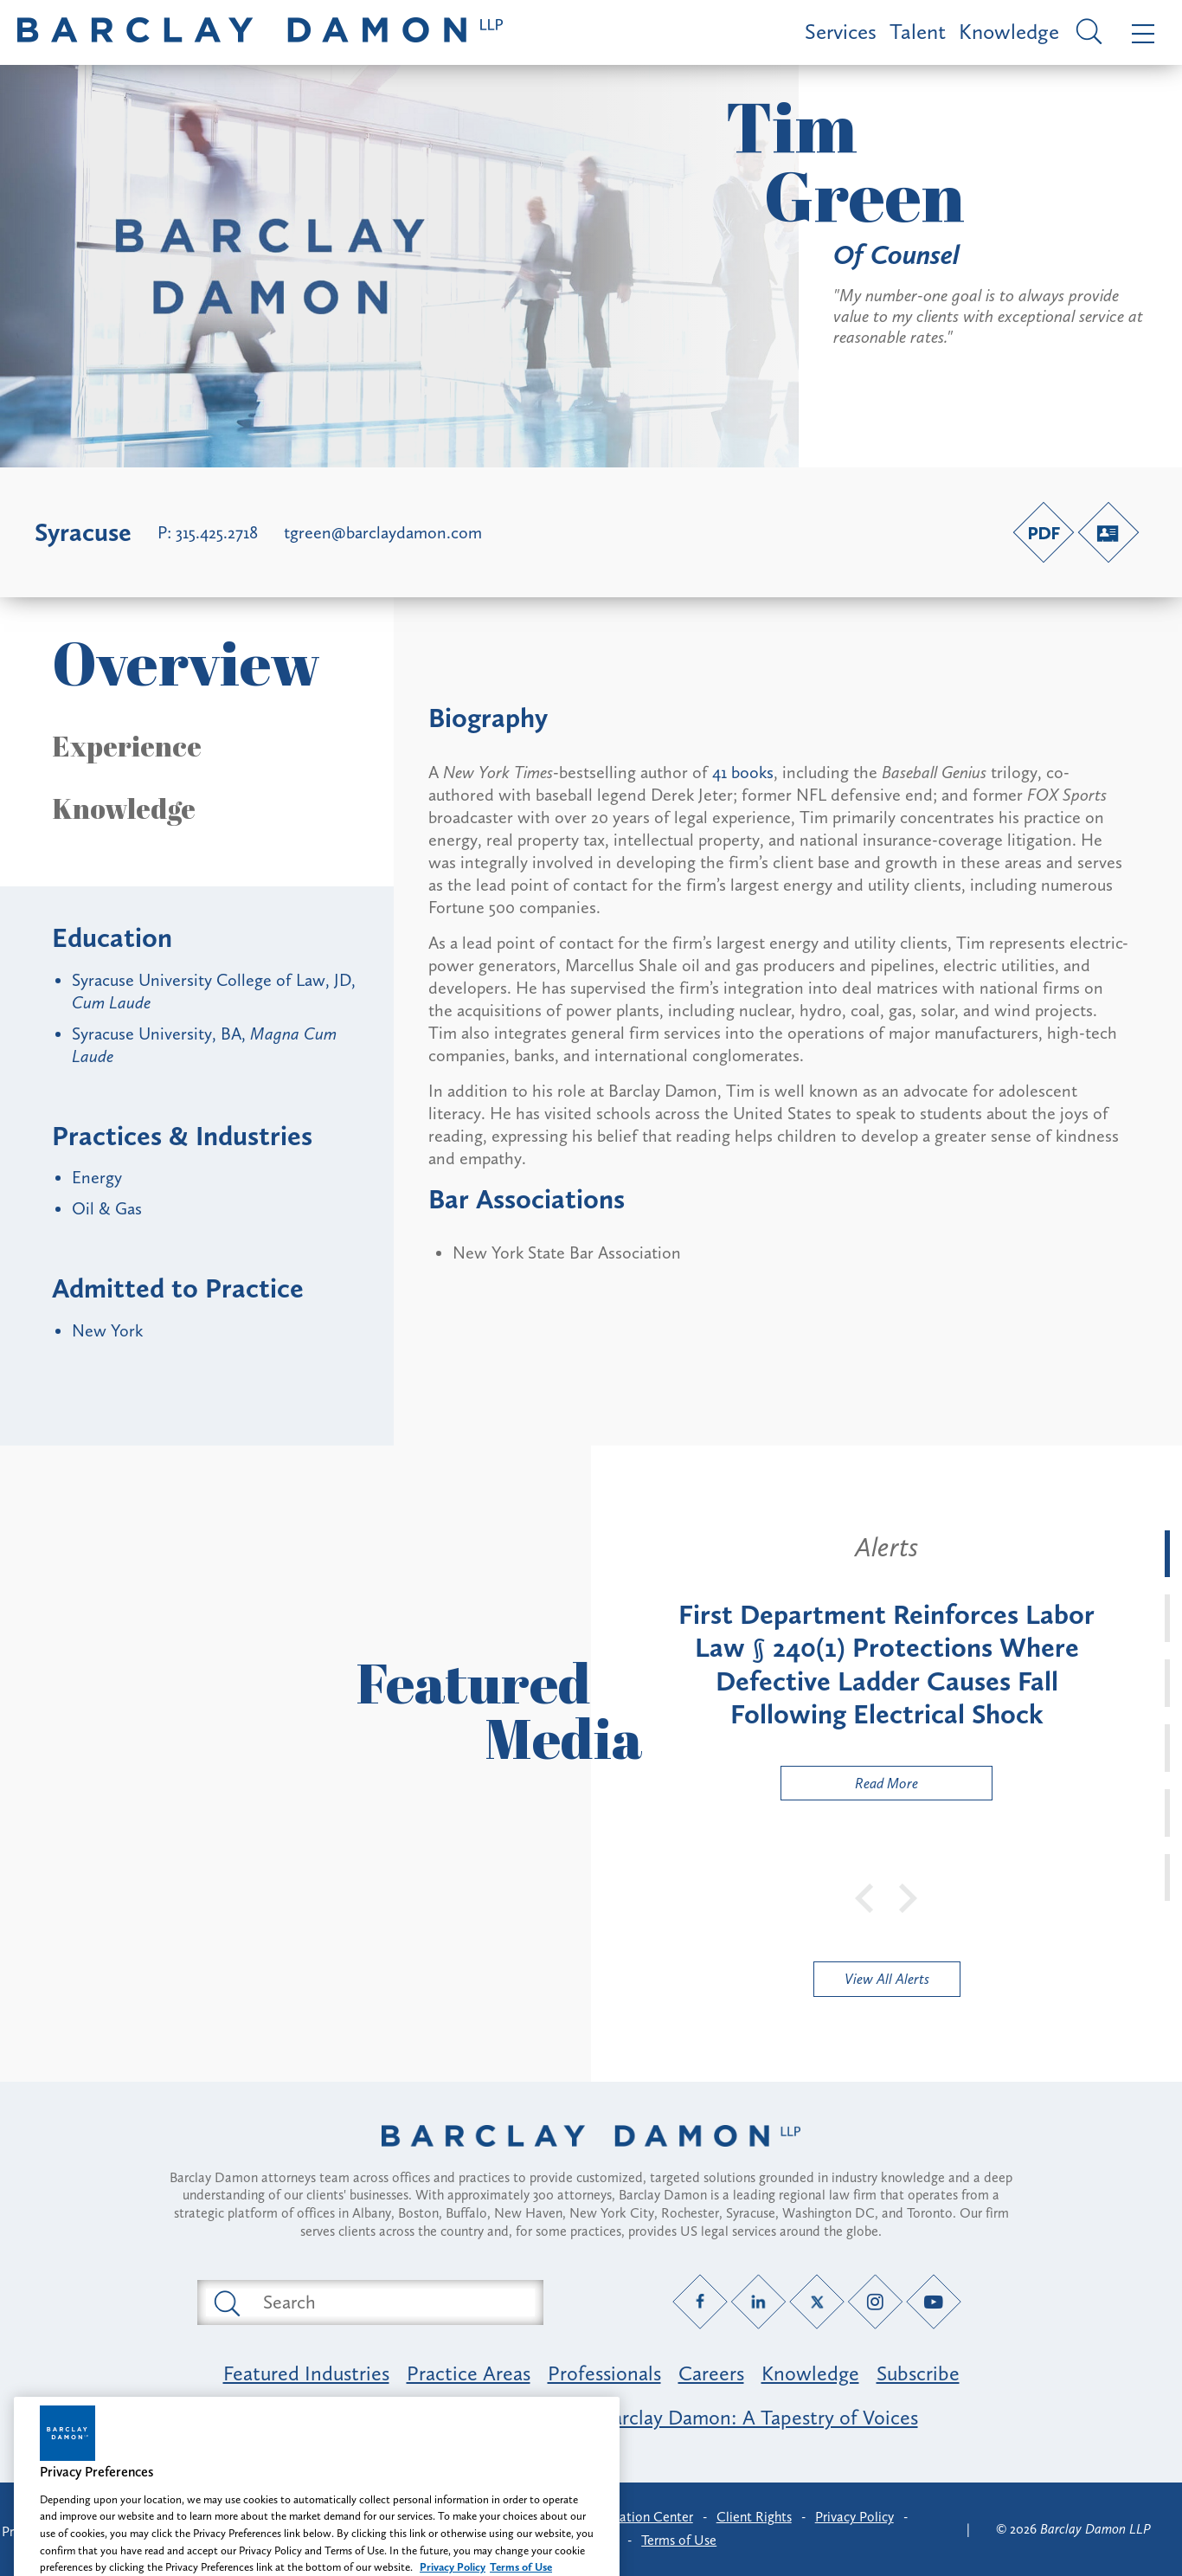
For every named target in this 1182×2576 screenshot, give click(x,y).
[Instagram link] (875, 2301)
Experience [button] (127, 746)
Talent (918, 31)
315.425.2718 (217, 532)
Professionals (604, 2373)
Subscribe (918, 2373)
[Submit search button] (226, 2302)
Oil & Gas (107, 1208)
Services (841, 31)
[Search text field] (390, 2302)
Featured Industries (306, 2373)
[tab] (1167, 1554)
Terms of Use (678, 2540)
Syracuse (83, 532)
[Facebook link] (700, 2301)
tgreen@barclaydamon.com (383, 532)
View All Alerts (887, 1978)
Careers (711, 2373)
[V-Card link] (1108, 532)
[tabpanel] (886, 1665)
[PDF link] (1043, 532)
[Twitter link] (817, 2301)
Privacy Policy (854, 2516)
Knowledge (1009, 31)
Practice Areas (468, 2373)
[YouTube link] (934, 2301)
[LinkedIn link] (758, 2301)
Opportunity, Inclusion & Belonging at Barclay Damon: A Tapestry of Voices (591, 2417)
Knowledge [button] (124, 808)
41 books (743, 772)
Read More (849, 1787)
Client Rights (754, 2516)
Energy (97, 1177)
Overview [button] (186, 662)
